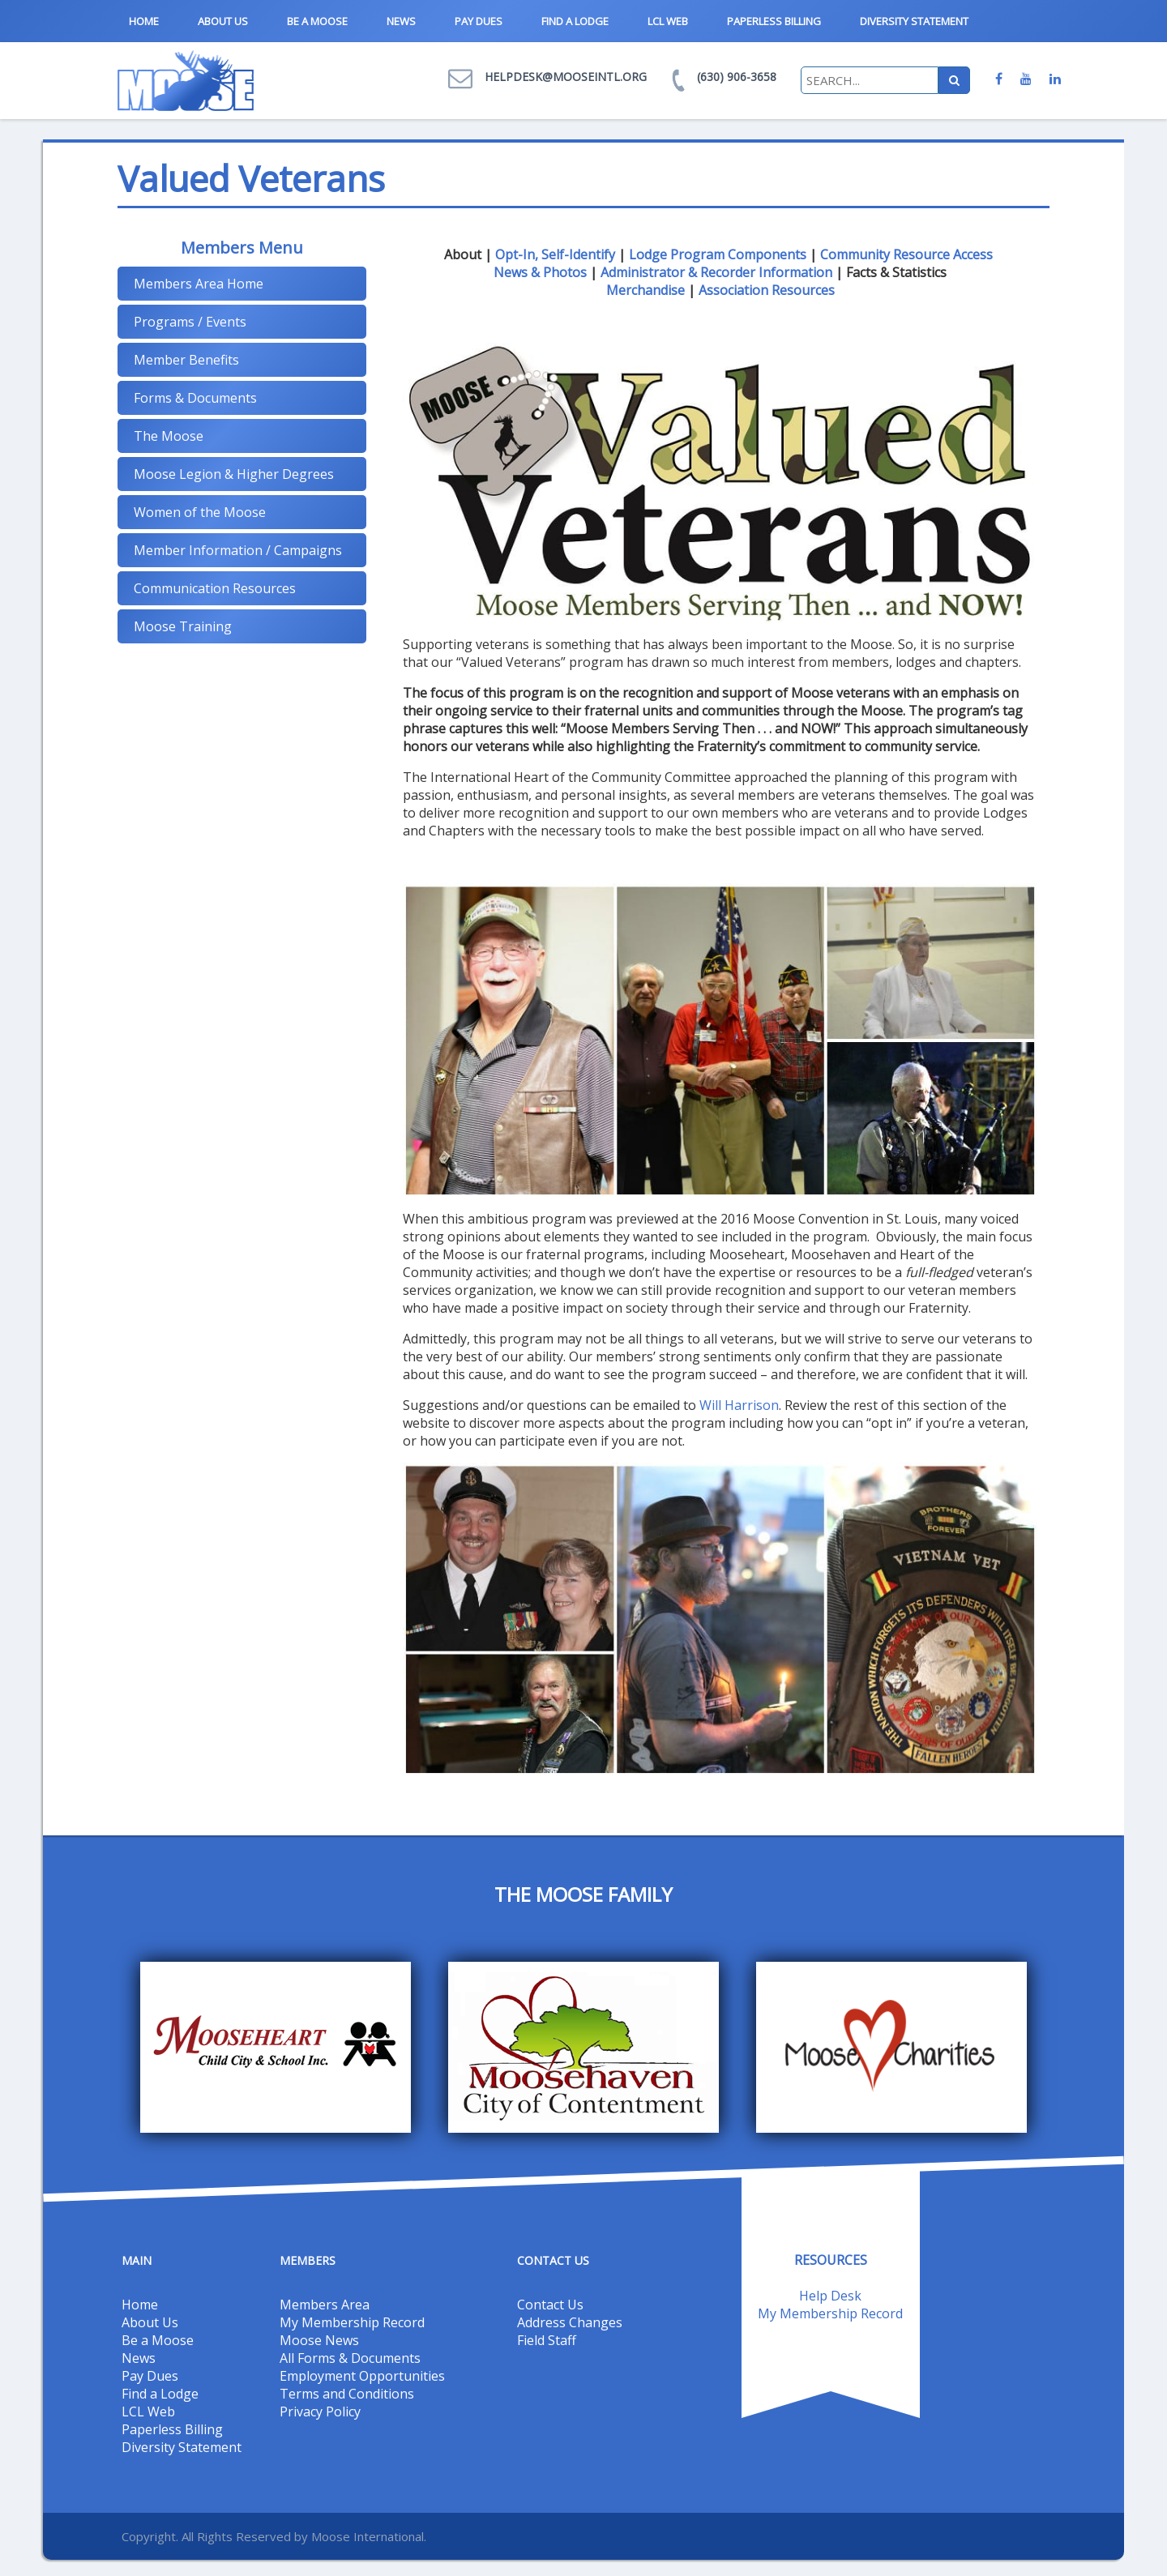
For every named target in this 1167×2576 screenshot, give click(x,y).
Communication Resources (215, 588)
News (401, 21)
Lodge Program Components (717, 254)
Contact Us (550, 2304)
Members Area (325, 2304)
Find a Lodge (575, 21)
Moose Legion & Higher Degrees (234, 474)
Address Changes (569, 2322)
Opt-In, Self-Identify (555, 254)
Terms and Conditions (347, 2394)
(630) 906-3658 (736, 76)
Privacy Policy (320, 2411)
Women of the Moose (200, 512)
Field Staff (546, 2340)
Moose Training (183, 626)
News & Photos (540, 272)
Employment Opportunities (362, 2376)
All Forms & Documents (350, 2358)
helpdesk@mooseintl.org (566, 76)
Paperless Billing (774, 21)
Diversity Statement (914, 21)
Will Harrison (739, 1405)
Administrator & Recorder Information (716, 272)
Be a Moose (317, 21)
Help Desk (830, 2296)
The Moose (168, 436)
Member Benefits (186, 360)
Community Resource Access (906, 254)
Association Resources (767, 290)
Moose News (319, 2340)
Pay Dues (478, 21)
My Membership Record (352, 2322)
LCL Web (668, 21)
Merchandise (645, 290)
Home (144, 21)
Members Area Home (198, 284)
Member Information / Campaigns (238, 550)
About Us (223, 21)
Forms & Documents (195, 398)
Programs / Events (190, 322)
